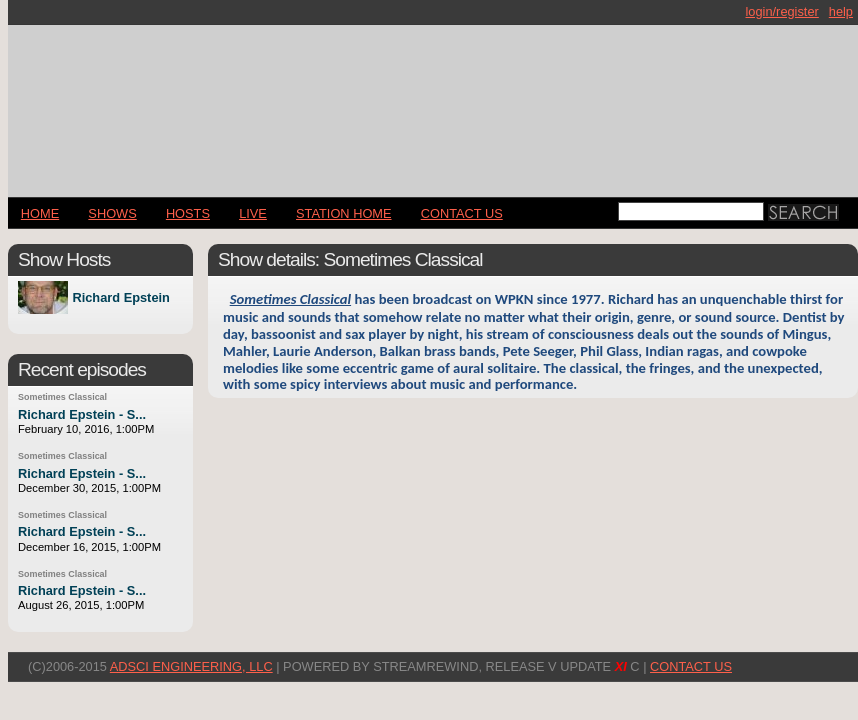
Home (40, 213)
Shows (112, 213)
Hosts (188, 213)
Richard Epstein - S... (82, 414)
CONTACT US (462, 213)
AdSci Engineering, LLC (191, 666)
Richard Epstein (120, 297)
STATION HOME (344, 213)
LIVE (253, 213)
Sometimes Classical (62, 397)
